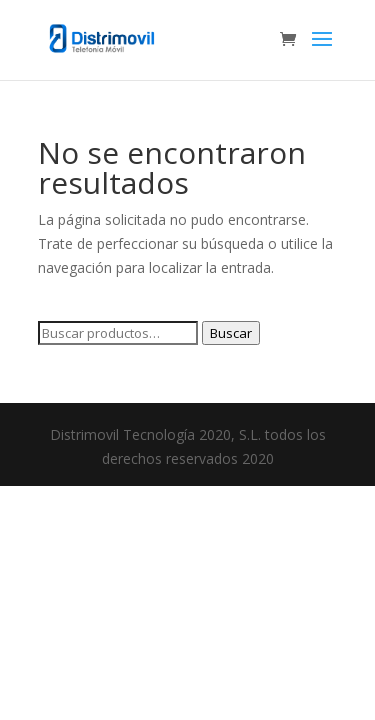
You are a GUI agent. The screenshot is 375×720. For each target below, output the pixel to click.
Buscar (231, 333)
